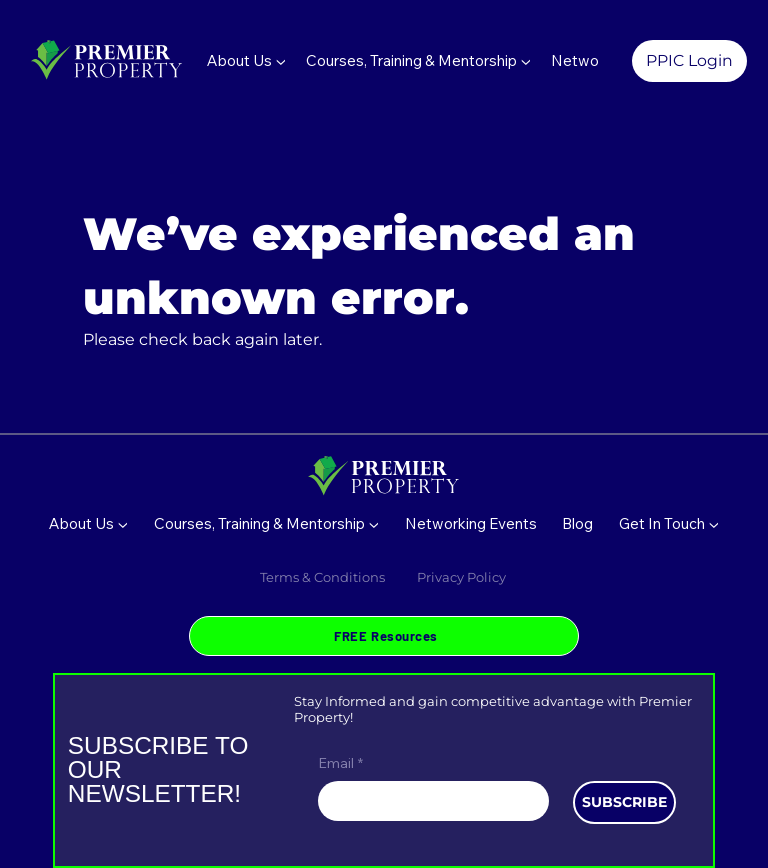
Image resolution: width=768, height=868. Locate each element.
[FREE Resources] (383, 635)
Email (340, 764)
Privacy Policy (463, 577)
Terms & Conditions (322, 577)
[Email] (427, 801)
